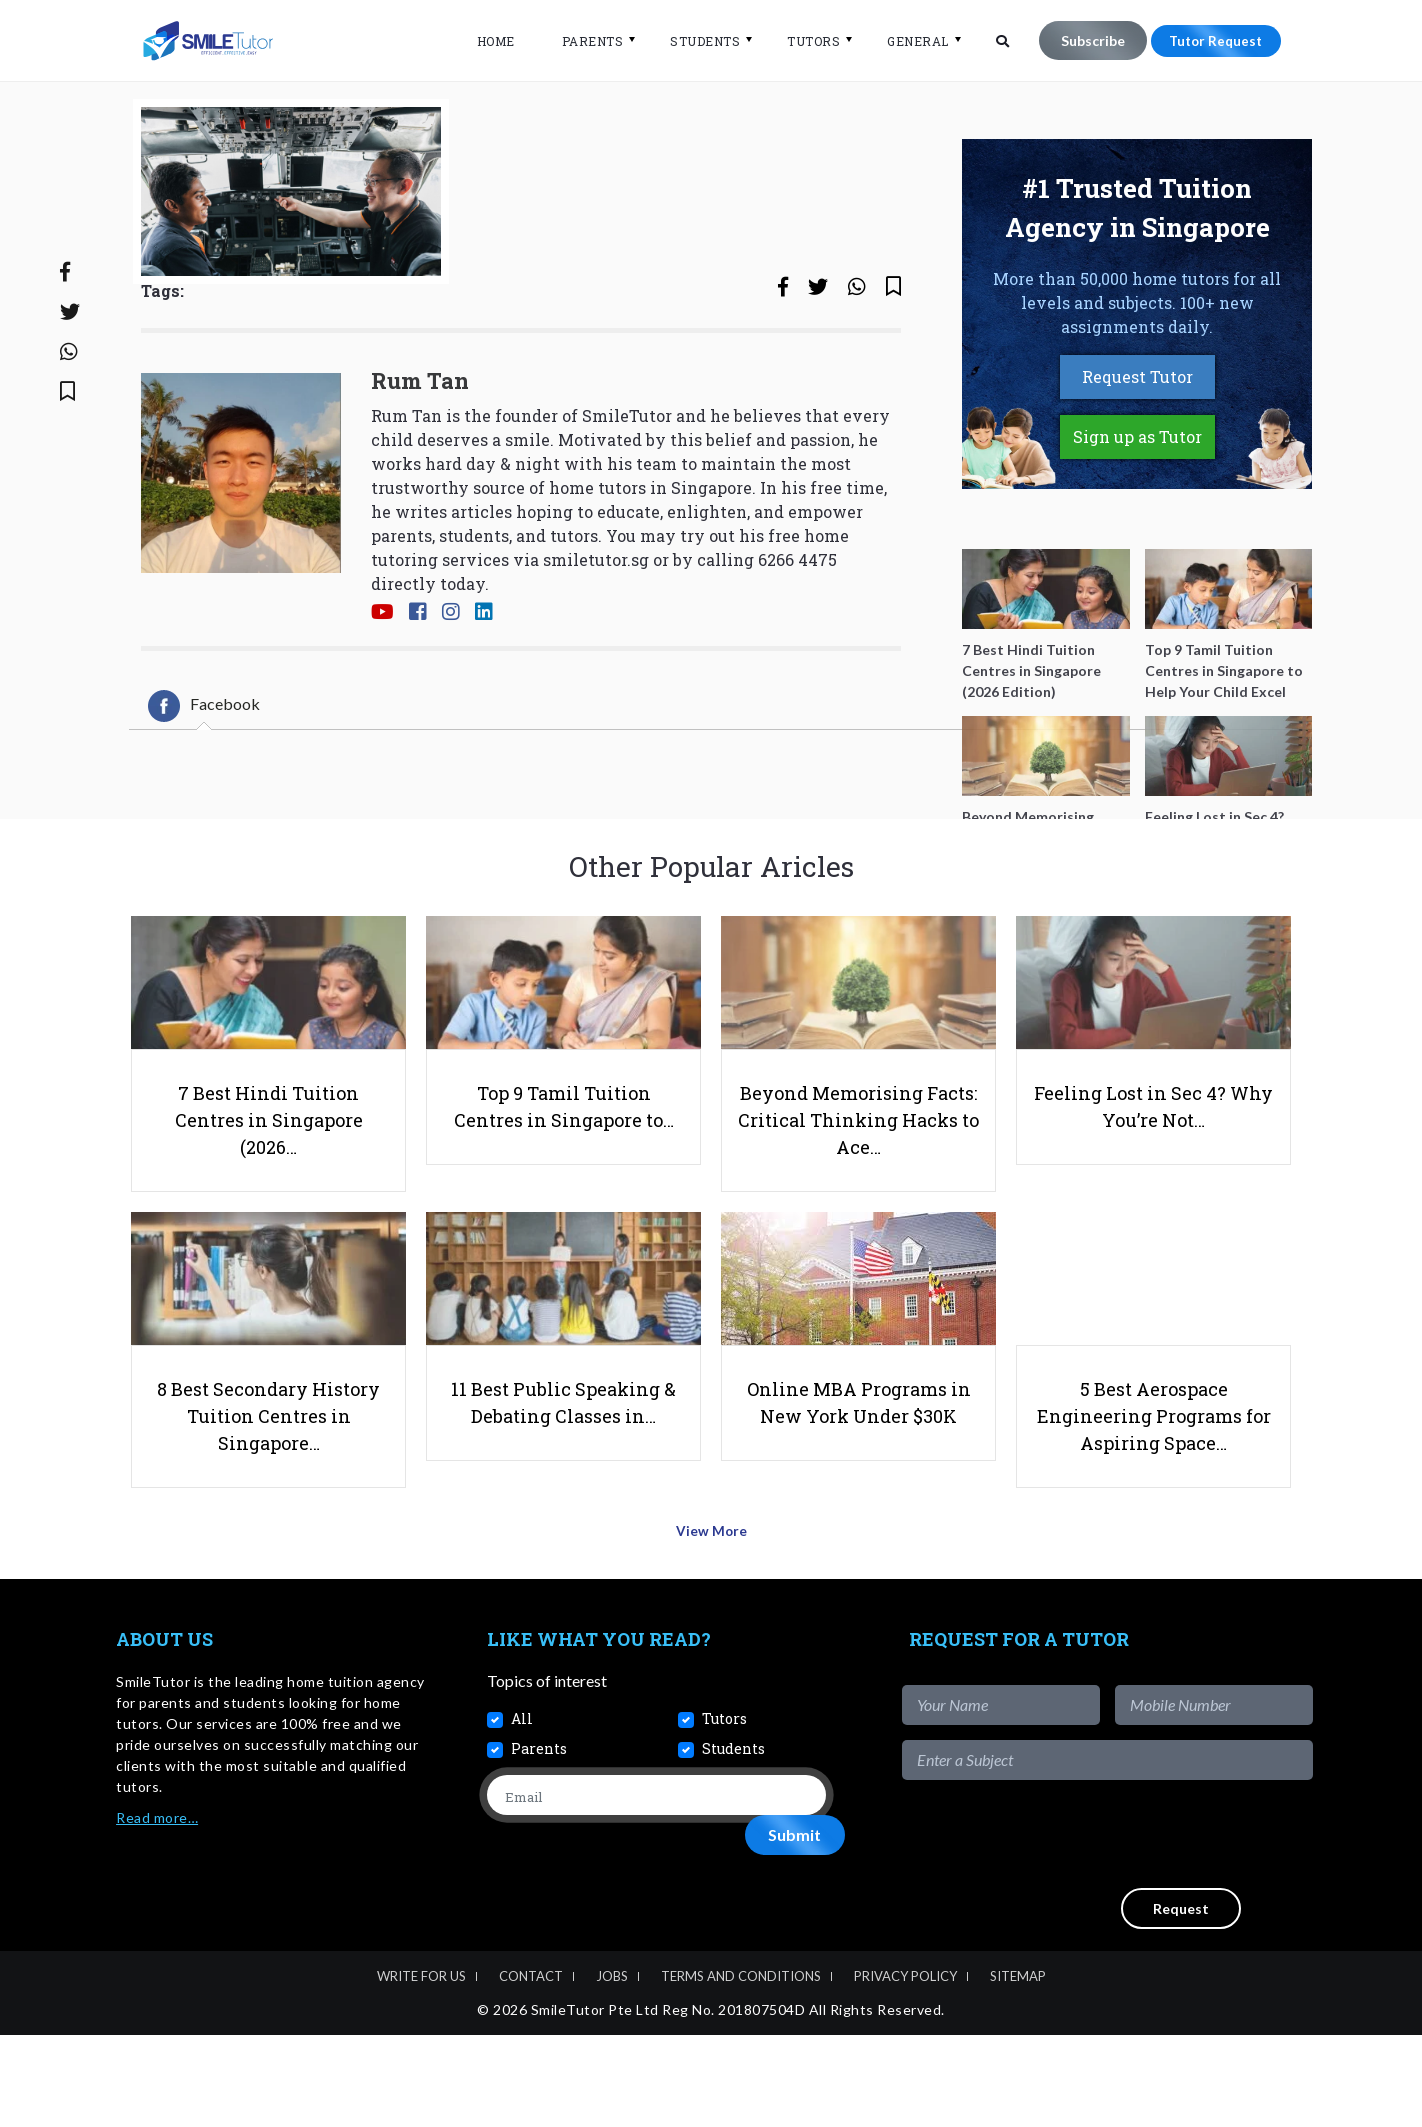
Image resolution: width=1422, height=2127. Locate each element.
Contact (531, 2069)
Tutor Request (1210, 40)
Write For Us (421, 2069)
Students (694, 41)
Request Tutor (1137, 446)
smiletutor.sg (596, 629)
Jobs (612, 2069)
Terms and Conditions (741, 2069)
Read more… (157, 1909)
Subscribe (1081, 40)
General (907, 41)
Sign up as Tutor (1137, 506)
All (522, 1810)
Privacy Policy (905, 2069)
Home (484, 41)
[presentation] (1161, 1926)
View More (711, 1629)
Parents (581, 41)
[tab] (204, 776)
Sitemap (1018, 2069)
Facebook (204, 776)
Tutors (802, 41)
